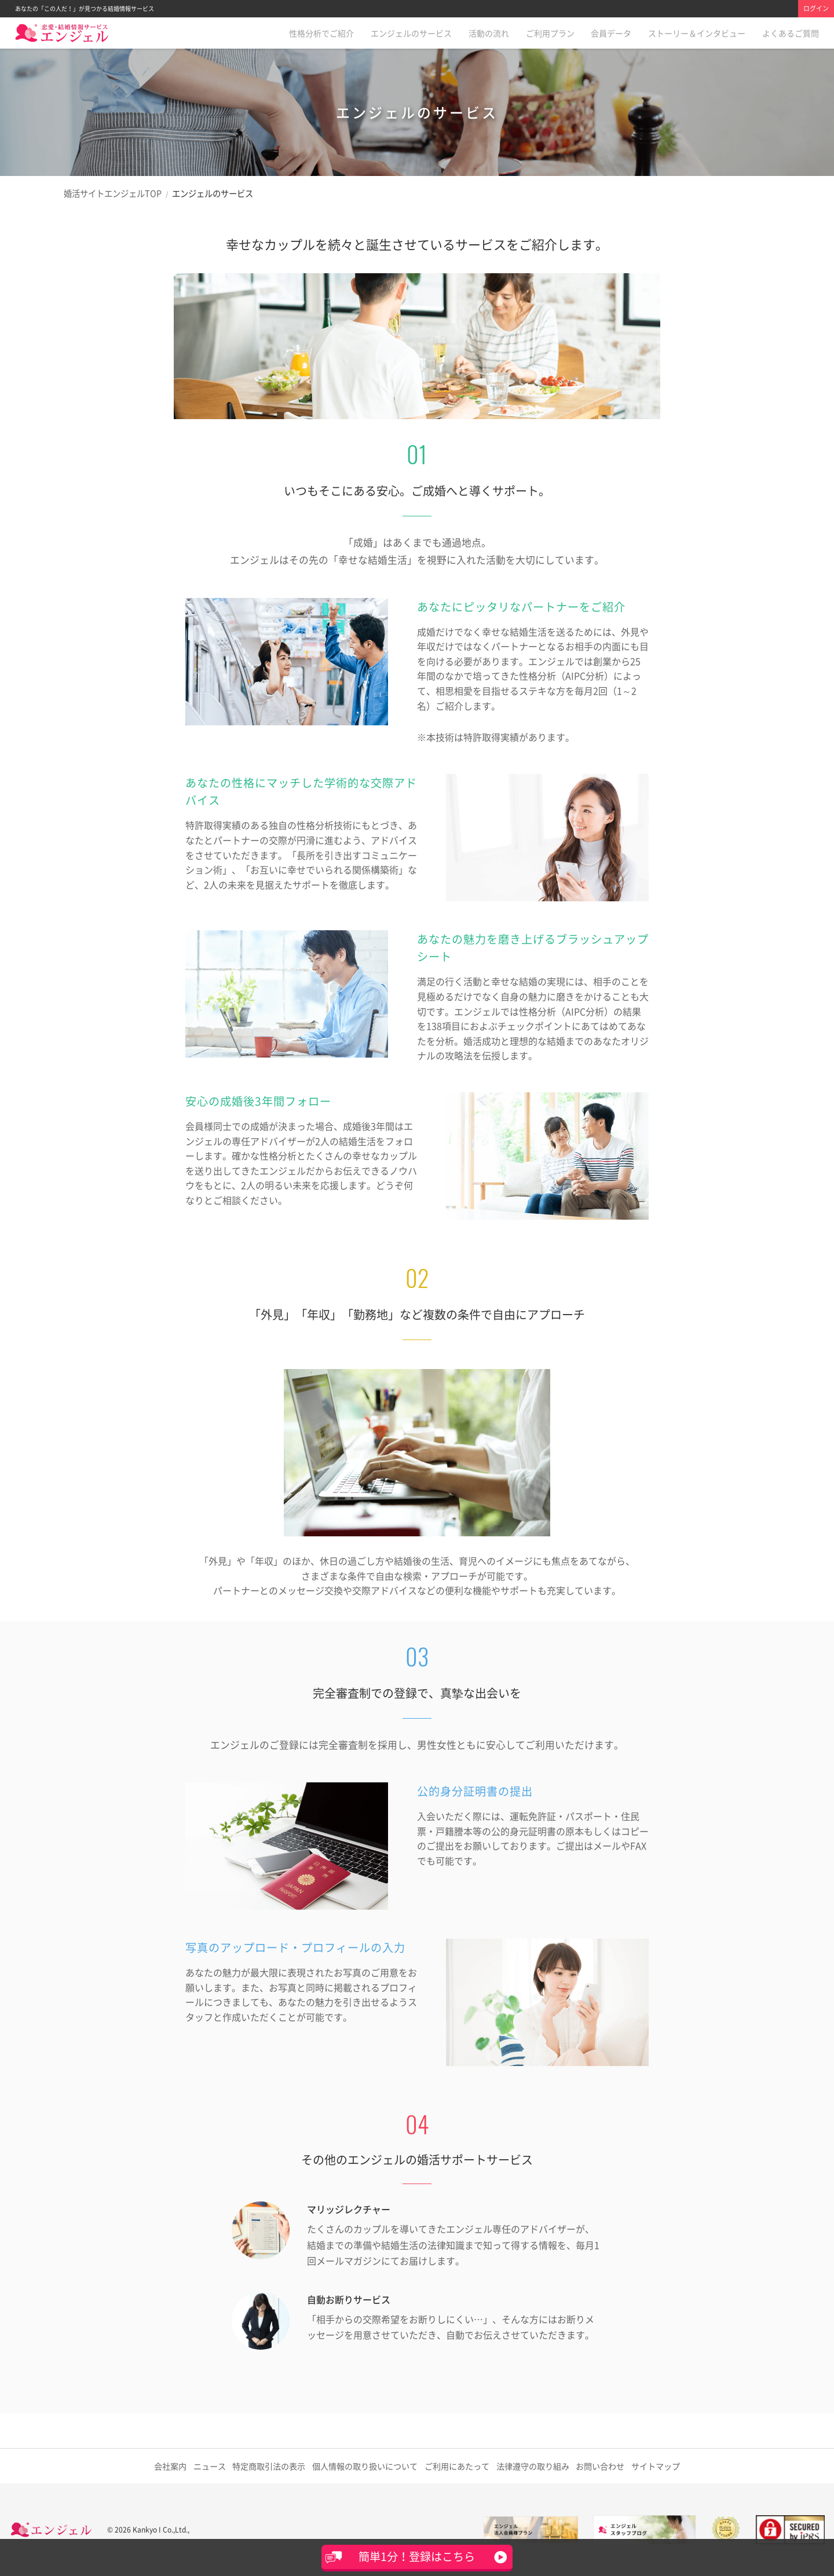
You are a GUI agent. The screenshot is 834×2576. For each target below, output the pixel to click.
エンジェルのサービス (411, 33)
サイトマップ (657, 2466)
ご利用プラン (550, 33)
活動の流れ (489, 33)
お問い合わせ (600, 2466)
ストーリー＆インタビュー (696, 33)
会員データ (611, 33)
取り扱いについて (366, 2466)
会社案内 (169, 2466)
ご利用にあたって (457, 2466)
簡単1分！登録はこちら (417, 2556)
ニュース (211, 2466)
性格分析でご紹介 (321, 33)
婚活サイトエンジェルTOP (113, 193)
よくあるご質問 (790, 33)
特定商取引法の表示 (271, 2466)
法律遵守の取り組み (532, 2466)
